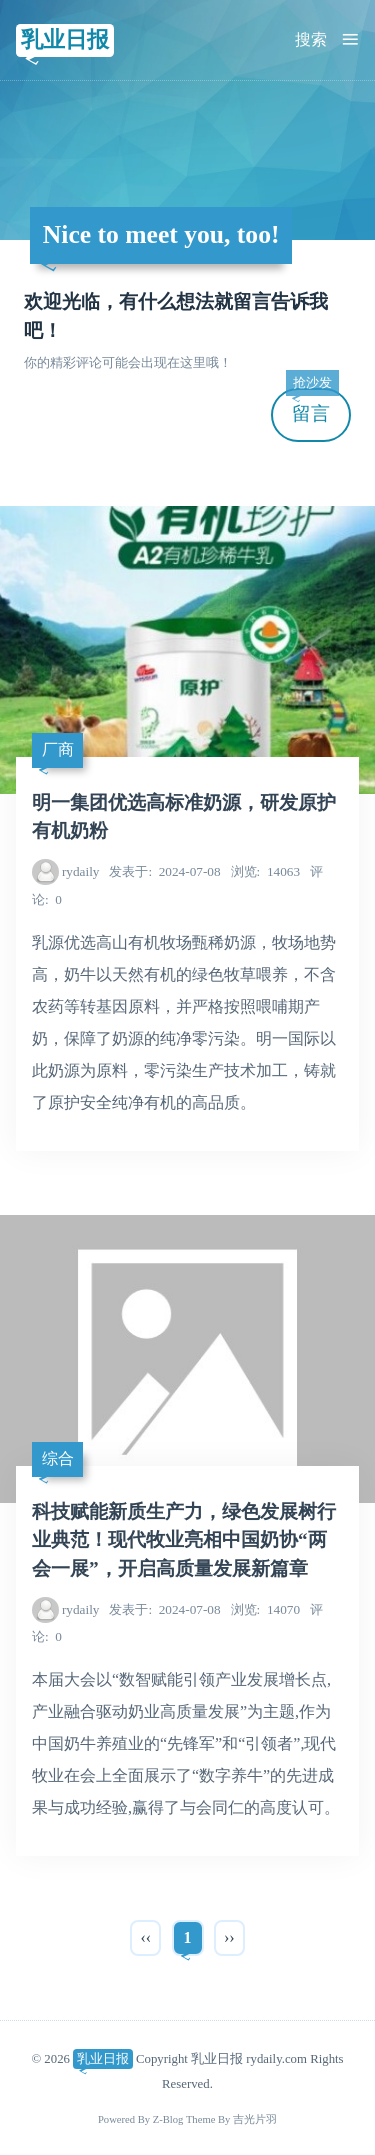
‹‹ (145, 1937)
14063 (265, 871)
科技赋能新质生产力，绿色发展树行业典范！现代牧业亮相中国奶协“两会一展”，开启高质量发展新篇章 (184, 1540)
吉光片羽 (255, 2119)
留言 (312, 406)
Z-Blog (168, 2119)
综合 (58, 1458)
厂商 (58, 749)
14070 (265, 1609)
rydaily (81, 871)
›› (229, 1937)
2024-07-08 (164, 871)
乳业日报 (65, 39)
